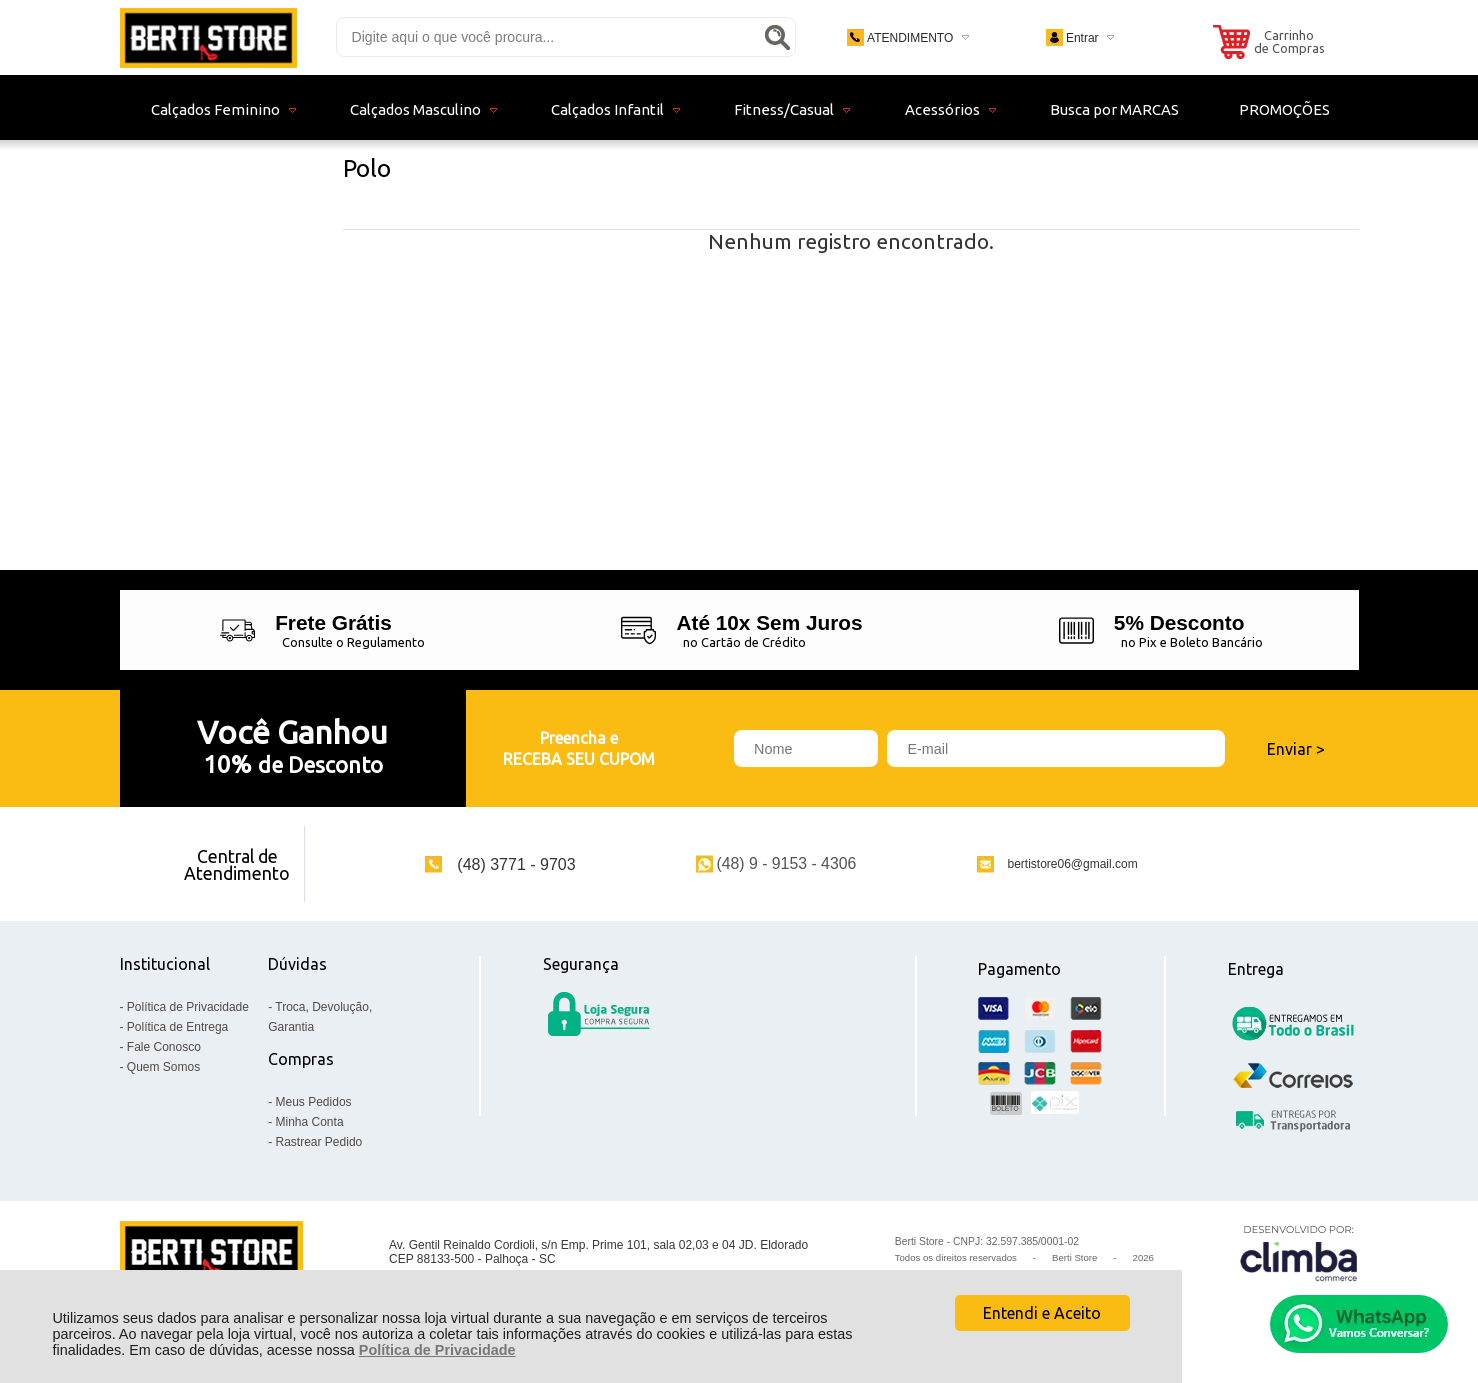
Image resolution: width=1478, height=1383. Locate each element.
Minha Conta (310, 1122)
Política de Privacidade (437, 1350)
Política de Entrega (177, 1027)
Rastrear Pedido (319, 1142)
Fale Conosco (164, 1047)
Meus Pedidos (314, 1102)
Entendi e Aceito (1042, 1313)
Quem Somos (163, 1067)
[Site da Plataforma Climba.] (1299, 1252)
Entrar (1082, 38)
